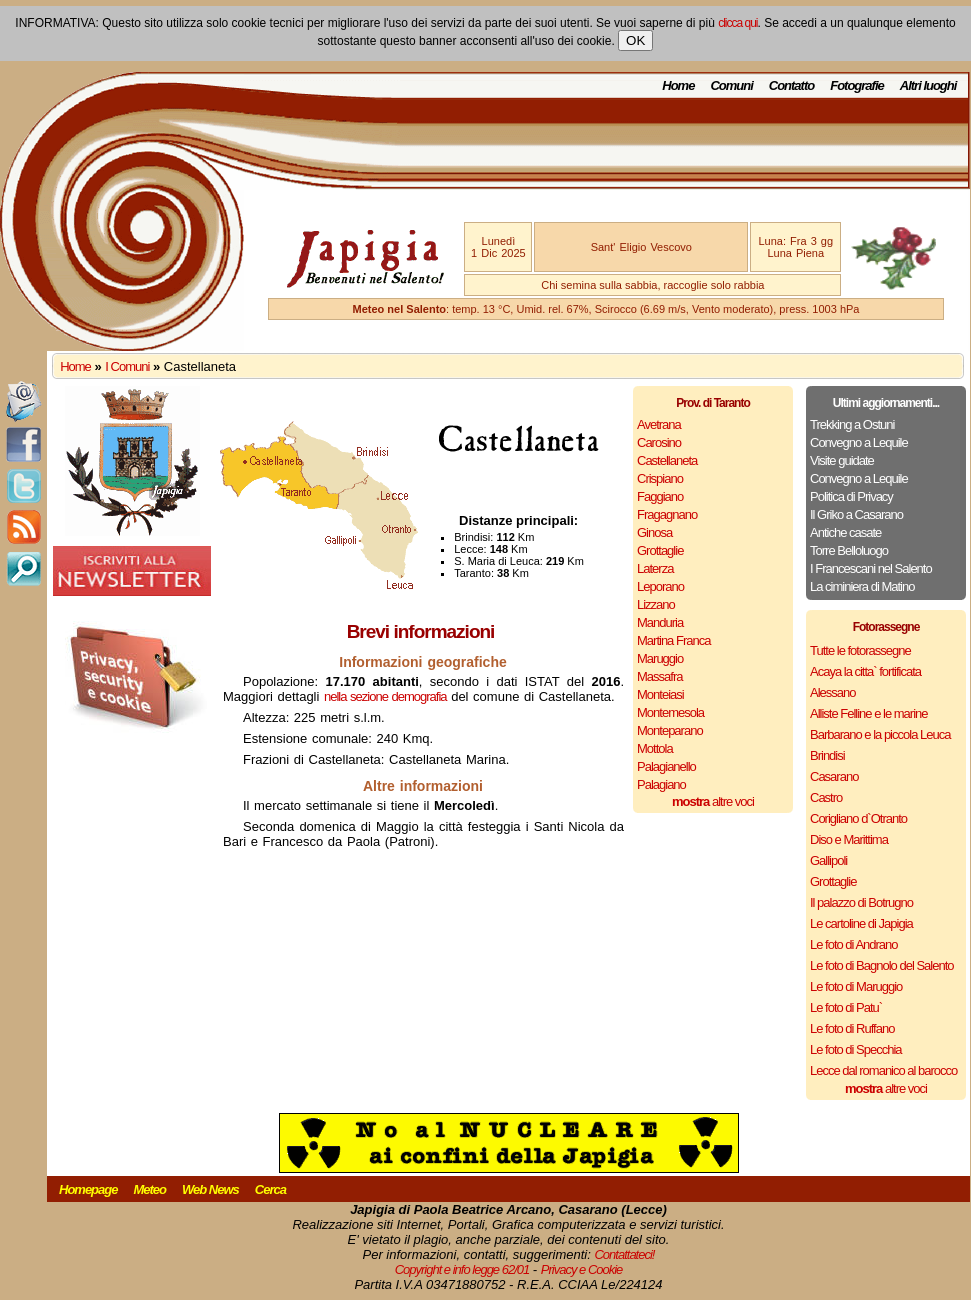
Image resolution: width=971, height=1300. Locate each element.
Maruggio (660, 658)
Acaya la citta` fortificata (865, 671)
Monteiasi (660, 694)
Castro (826, 797)
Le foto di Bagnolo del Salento (881, 965)
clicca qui (737, 23)
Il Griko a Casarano (856, 514)
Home (678, 85)
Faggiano (660, 496)
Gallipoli (828, 860)
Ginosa (654, 532)
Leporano (660, 586)
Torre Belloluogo (849, 550)
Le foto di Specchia (856, 1049)
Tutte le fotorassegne (860, 650)
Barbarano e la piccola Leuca (880, 734)
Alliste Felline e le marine (869, 713)
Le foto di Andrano (854, 944)
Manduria (660, 622)
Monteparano (670, 730)
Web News (210, 1189)
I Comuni (127, 366)
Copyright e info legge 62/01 (462, 1269)
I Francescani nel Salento (871, 568)
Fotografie (857, 85)
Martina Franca (673, 640)
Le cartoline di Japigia (861, 923)
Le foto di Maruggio (856, 986)
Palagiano (661, 784)
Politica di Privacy (851, 496)
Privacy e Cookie (582, 1269)
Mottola (655, 748)
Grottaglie (660, 550)
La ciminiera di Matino (862, 586)
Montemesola (670, 712)
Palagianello (666, 766)
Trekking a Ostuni (852, 424)
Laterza (655, 568)
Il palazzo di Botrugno (861, 902)
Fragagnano (667, 514)
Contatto (791, 85)
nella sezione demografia (385, 696)
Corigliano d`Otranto (858, 818)
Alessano (832, 692)
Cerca (270, 1189)
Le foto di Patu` (846, 1007)
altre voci (713, 801)
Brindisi (827, 755)
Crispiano (660, 478)
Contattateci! (624, 1254)
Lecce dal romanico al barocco (883, 1070)
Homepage (88, 1189)
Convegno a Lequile (859, 442)
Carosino (659, 442)
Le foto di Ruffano (852, 1028)
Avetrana (659, 424)
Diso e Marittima (849, 839)
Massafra (659, 676)
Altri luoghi (928, 85)
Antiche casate (845, 532)
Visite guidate (842, 460)
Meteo (149, 1189)
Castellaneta (667, 460)
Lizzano (656, 604)
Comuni (731, 85)
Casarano (834, 776)
